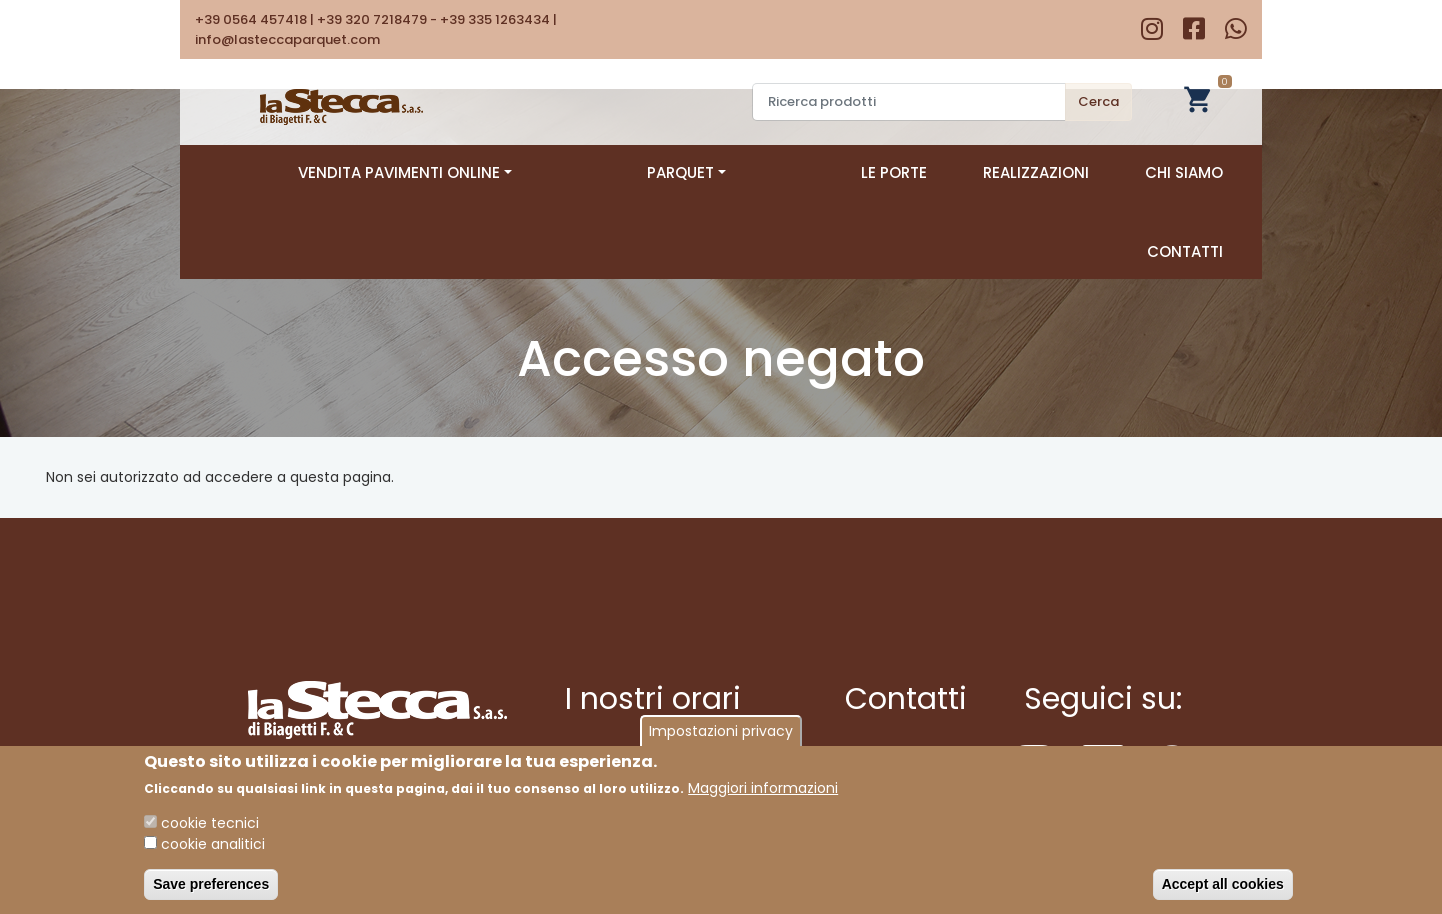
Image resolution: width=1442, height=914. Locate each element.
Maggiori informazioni (763, 788)
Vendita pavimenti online (431, 172)
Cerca (1098, 101)
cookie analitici (213, 844)
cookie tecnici (210, 823)
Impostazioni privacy (721, 731)
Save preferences (211, 884)
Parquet (633, 172)
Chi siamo (1052, 172)
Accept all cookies (1223, 884)
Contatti (1185, 172)
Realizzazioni (904, 172)
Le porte (762, 172)
